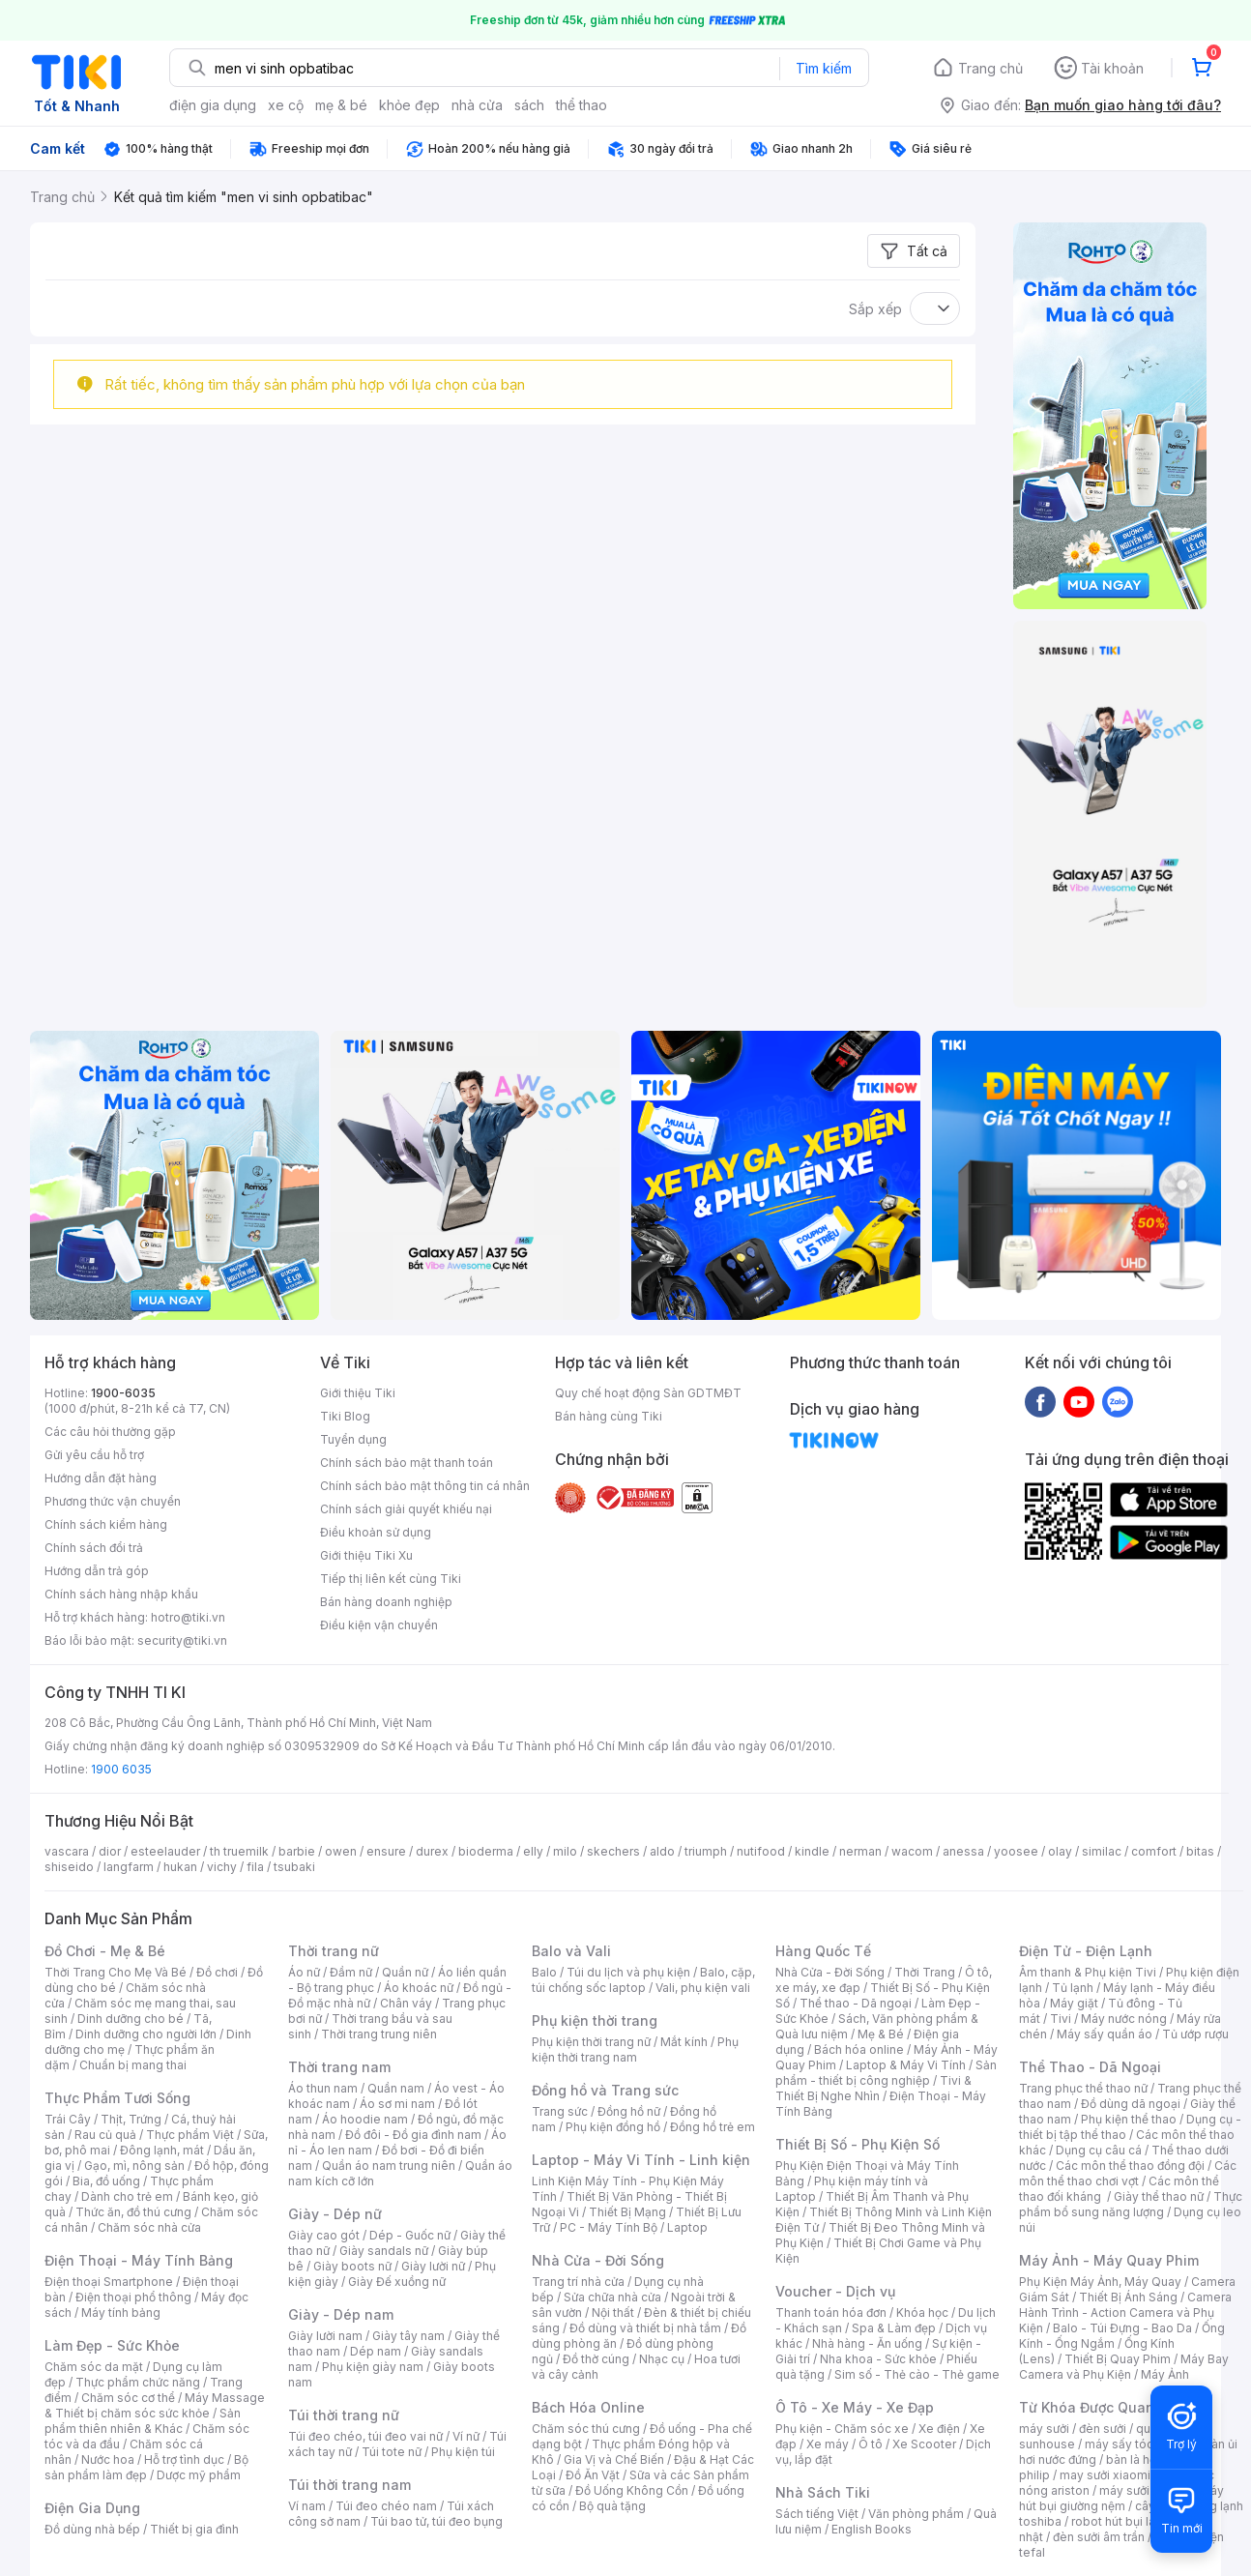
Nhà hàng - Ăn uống (867, 2343)
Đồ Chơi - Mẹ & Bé (104, 1951)
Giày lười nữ (433, 2266)
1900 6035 (121, 1769)
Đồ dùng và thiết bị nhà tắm (645, 2328)
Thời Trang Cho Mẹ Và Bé (115, 1972)
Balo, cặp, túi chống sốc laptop (643, 1980)
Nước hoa (107, 2459)
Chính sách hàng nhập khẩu (121, 1594)
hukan (180, 1866)
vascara (66, 1851)
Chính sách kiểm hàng (105, 1524)
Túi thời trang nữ (343, 2415)
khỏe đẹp (409, 105)
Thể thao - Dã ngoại (856, 2003)
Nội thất (613, 2312)
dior (110, 1851)
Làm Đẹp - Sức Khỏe (112, 2345)
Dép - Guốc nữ (410, 2235)
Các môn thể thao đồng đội (1130, 2165)
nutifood (761, 1851)
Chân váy (406, 2003)
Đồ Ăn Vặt (593, 2475)
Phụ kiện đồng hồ (613, 2127)
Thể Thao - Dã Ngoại (1090, 2067)
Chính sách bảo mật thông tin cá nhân (425, 1485)
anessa (963, 1851)
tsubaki (294, 1866)
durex (432, 1851)
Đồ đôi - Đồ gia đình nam (413, 2134)
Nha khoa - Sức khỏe (878, 2359)
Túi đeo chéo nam (386, 2506)
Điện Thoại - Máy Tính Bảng (138, 2260)
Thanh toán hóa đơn (831, 2312)
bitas (1200, 1851)
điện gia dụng (212, 105)
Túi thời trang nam (349, 2484)
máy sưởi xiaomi (1144, 2490)
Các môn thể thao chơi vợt (1127, 2173)
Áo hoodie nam (365, 2119)
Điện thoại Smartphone (108, 2281)
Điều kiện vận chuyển (379, 1625)
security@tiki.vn (182, 1640)
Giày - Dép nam (340, 2314)
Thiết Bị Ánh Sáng (1128, 2297)
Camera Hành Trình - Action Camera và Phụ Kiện (1125, 2312)
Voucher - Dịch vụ (835, 2291)
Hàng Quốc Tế (823, 1951)
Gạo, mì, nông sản (134, 2165)
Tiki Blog (345, 1416)
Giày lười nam (325, 2335)
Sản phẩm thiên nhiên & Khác (142, 2421)
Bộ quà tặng (612, 2506)
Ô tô (870, 2444)
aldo (662, 1851)
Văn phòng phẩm (916, 2513)
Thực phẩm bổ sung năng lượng (1130, 2204)
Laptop (687, 2227)
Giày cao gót (324, 2235)
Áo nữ (304, 1972)
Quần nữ (405, 1972)
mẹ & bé (341, 105)
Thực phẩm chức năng (137, 2382)
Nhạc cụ (661, 2359)
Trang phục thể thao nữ (1083, 2088)
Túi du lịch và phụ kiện (628, 1972)
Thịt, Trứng (131, 2119)
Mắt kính (684, 2041)
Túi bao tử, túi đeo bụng (436, 2521)
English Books (871, 2529)
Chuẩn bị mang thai (133, 2065)
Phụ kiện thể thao (1129, 2119)
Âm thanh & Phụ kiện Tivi (1087, 1972)
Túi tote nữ (392, 2451)
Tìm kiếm (824, 68)
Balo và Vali (571, 1951)
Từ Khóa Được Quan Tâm (1103, 2407)
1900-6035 (123, 1393)
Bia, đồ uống (106, 2181)
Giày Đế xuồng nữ (397, 2281)
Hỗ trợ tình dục (184, 2459)
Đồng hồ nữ (628, 2111)
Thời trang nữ (333, 1951)
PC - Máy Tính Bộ (608, 2227)
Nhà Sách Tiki (822, 2492)
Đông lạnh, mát (162, 2150)
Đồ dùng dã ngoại (1130, 2103)
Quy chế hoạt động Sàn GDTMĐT (648, 1393)
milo (565, 1851)
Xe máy (827, 2444)
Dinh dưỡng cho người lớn (146, 2034)
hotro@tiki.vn (188, 1617)
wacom (912, 1851)
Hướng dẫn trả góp (96, 1571)
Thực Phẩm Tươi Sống (117, 2098)
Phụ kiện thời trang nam (635, 2049)
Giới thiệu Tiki (357, 1393)
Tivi (1060, 2018)
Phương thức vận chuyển (112, 1501)
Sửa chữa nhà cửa (612, 2297)
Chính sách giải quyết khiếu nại (406, 1509)
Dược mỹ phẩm (199, 2475)
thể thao (581, 105)
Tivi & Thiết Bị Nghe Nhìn (873, 2088)
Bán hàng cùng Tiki (608, 1416)
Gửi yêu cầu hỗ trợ (94, 1455)
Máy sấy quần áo (1104, 2034)
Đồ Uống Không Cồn (631, 2490)
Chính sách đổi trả (93, 1547)
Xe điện (939, 2428)
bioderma (485, 1851)
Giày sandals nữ (383, 2250)
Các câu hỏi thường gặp (110, 1431)
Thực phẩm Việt (190, 2134)
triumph (705, 1851)
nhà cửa (477, 105)
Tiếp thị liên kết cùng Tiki (390, 1578)
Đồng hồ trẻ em (712, 2127)
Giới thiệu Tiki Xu (366, 1555)
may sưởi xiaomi (1105, 2475)
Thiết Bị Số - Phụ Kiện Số (857, 2144)
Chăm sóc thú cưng (586, 2428)
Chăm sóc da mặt (93, 2366)
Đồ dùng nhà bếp (92, 2529)
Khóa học (922, 2312)
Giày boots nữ (352, 2266)
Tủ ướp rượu (1195, 2034)
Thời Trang (924, 1972)
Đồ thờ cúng (596, 2359)
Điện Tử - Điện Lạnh (1085, 1951)
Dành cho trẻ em (127, 2196)
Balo (544, 1972)
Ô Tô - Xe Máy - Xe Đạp (854, 2407)
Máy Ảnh (1165, 2374)
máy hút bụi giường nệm (1121, 2498)
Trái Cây (67, 2119)
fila (255, 1866)
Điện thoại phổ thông (133, 2297)
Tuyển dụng (353, 1439)
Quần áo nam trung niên (388, 2165)
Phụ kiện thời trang (594, 2020)
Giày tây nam (408, 2335)
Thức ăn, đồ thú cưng (133, 2212)
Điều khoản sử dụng (375, 1532)
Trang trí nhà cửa (578, 2281)
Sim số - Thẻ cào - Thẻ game (917, 2374)
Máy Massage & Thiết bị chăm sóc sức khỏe (154, 2405)
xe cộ (286, 105)
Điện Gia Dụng (92, 2508)
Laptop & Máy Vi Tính (906, 2065)
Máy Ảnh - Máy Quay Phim (1109, 2260)
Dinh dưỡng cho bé (130, 2018)
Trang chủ (990, 68)
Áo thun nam (323, 2088)
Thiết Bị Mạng (627, 2212)
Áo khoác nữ (418, 1987)
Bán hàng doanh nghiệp (386, 1602)
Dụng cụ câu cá (1099, 2150)
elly (533, 1851)
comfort (1154, 1851)
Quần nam (395, 2088)
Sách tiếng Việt (816, 2513)
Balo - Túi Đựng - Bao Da (1122, 2328)
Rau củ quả (105, 2134)
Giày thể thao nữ (1159, 2196)
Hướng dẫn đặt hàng (100, 1478)
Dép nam (375, 2351)
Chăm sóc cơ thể (128, 2397)
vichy (222, 1866)
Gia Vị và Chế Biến (614, 2459)
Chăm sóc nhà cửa (149, 2227)
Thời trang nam (339, 2067)
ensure (386, 1851)
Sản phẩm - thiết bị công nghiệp (886, 2073)
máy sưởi (1044, 2428)
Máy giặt (1074, 2003)
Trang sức (560, 2111)
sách (529, 105)
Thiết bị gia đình (194, 2529)
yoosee (1016, 1851)
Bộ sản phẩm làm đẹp (146, 2467)
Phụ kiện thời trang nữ (591, 2041)
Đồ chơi (217, 1972)
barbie (296, 1851)
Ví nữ (466, 2436)
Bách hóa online (859, 2049)
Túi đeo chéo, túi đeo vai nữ (365, 2436)
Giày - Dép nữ (335, 2214)
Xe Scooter (924, 2444)
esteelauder (165, 1851)
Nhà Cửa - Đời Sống (598, 2260)
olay (1060, 1851)
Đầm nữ (351, 1972)
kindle (812, 1851)
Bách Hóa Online (588, 2407)
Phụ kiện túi (463, 2451)
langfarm (128, 1866)
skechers (613, 1851)
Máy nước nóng (1124, 2018)
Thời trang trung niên (379, 2034)
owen (341, 1851)
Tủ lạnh (1072, 1987)
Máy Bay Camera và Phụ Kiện (1124, 2367)
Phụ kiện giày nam (372, 2366)
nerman (860, 1851)
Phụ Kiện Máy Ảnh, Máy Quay (1100, 2281)
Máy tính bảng (120, 2312)
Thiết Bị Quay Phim (1117, 2359)
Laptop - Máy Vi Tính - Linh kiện (641, 2160)
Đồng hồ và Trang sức (605, 2090)
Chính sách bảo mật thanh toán (406, 1462)
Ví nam (307, 2506)
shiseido (69, 1866)
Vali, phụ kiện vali (702, 1987)
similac (1101, 1851)
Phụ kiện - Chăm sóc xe (842, 2428)
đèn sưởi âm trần (1099, 2537)
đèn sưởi (1102, 2428)
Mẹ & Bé (881, 2034)
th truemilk (239, 1851)
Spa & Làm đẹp (894, 2328)
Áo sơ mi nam (397, 2103)
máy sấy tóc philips (1139, 2444)
